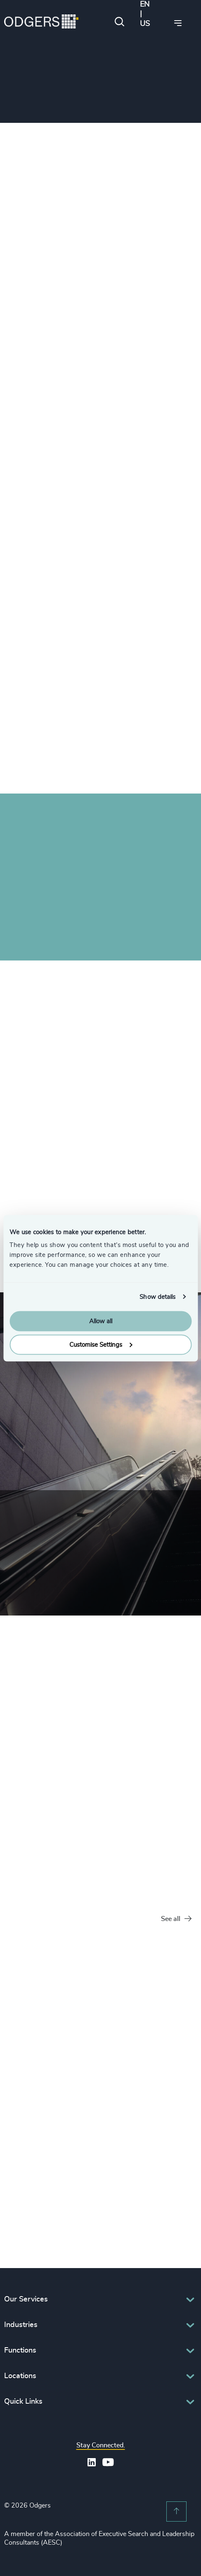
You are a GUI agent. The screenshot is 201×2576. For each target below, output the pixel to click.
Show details (157, 1297)
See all (176, 1919)
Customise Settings (100, 1344)
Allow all (100, 1321)
